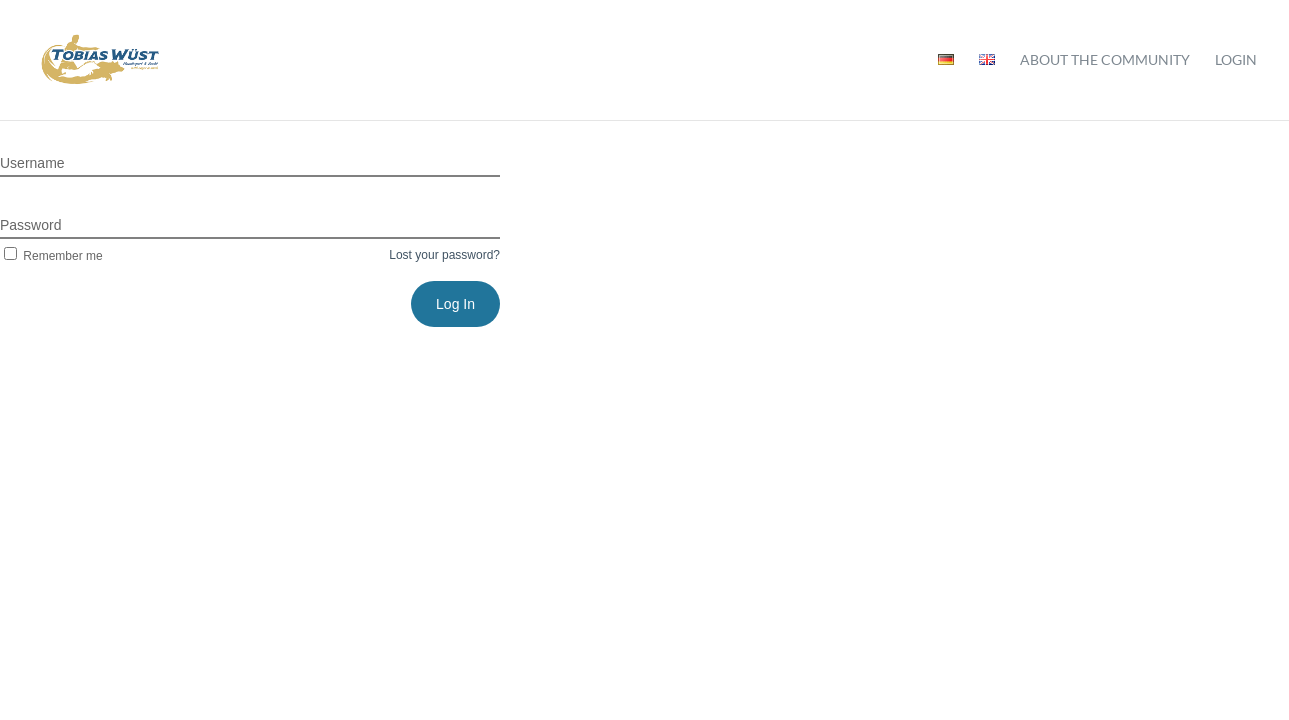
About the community (1105, 60)
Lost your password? (444, 255)
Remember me (51, 256)
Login (1236, 60)
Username (32, 163)
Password (30, 225)
